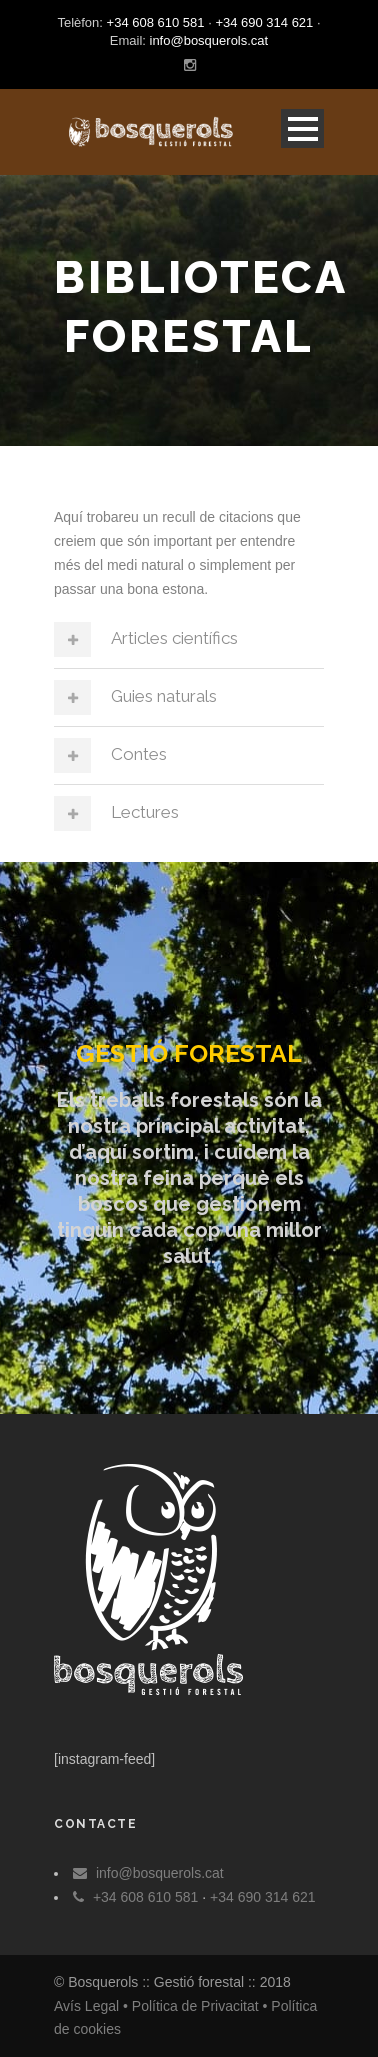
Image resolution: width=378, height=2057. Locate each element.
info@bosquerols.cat (209, 40)
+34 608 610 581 (156, 22)
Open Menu (302, 128)
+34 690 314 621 (264, 22)
